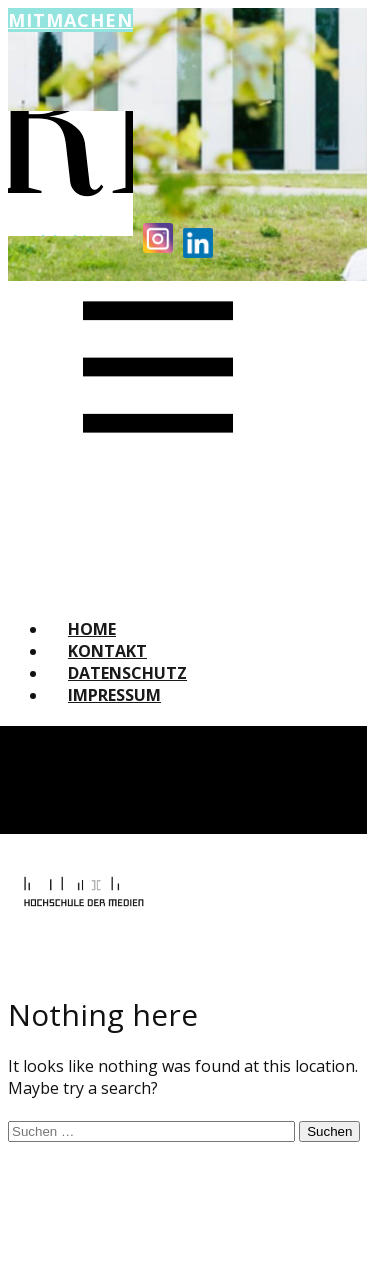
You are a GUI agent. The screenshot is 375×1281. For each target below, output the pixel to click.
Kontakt (107, 651)
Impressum (114, 695)
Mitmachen (70, 20)
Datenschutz (127, 673)
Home (92, 629)
